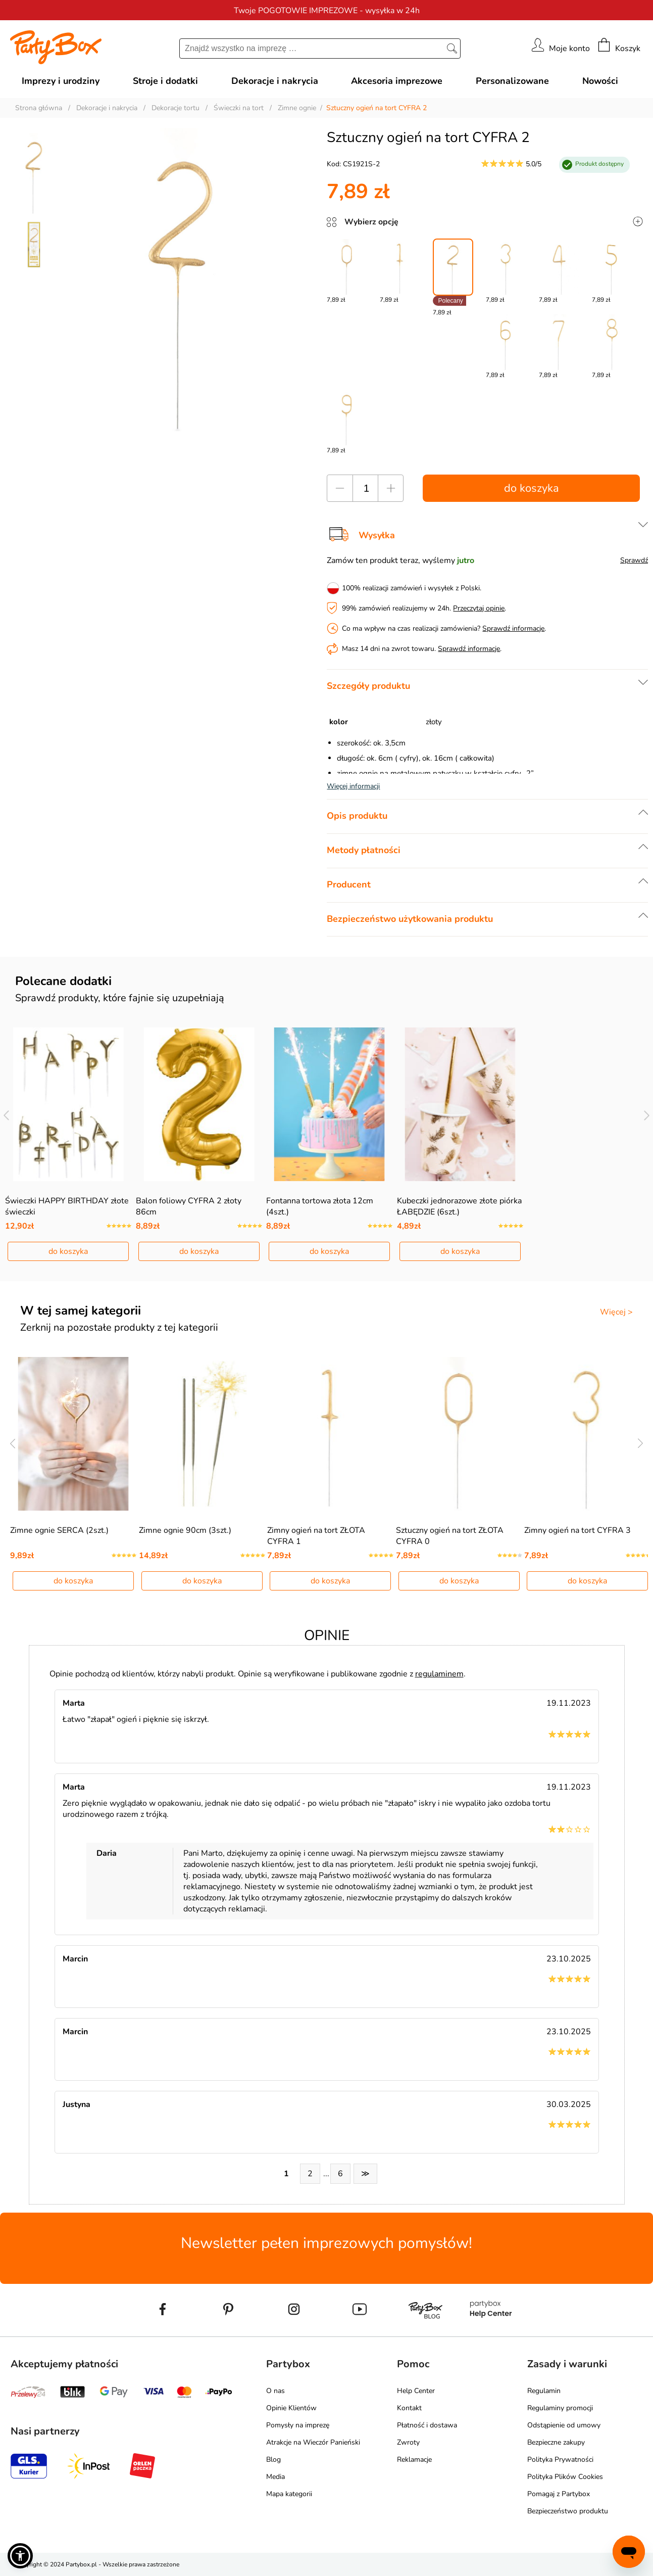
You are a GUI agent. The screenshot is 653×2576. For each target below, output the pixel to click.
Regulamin (544, 2391)
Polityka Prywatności (560, 2459)
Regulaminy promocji (560, 2408)
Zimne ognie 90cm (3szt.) (185, 1530)
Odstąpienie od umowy (563, 2425)
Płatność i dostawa (427, 2425)
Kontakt (409, 2408)
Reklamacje (414, 2459)
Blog (273, 2459)
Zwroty (408, 2442)
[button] (20, 2556)
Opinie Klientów (291, 2408)
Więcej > (616, 1312)
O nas (275, 2391)
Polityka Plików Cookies (565, 2476)
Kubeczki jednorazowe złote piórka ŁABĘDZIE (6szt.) (459, 1206)
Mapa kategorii (289, 2494)
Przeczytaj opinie (479, 608)
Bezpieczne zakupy (556, 2442)
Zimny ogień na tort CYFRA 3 (577, 1530)
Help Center (416, 2391)
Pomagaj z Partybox (558, 2494)
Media (275, 2476)
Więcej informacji (353, 786)
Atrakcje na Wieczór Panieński (313, 2442)
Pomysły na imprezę (297, 2425)
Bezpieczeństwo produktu (567, 2511)
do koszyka (531, 488)
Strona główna (38, 108)
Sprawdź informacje (513, 628)
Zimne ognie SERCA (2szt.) (59, 1530)
